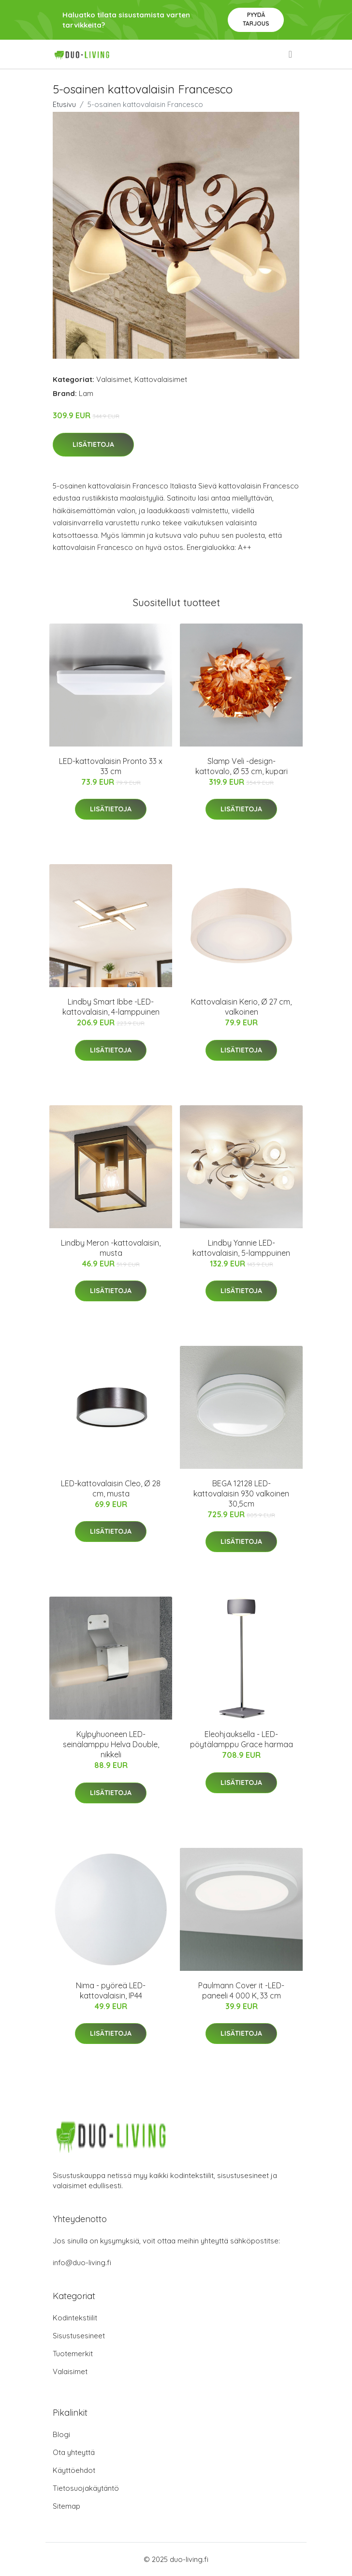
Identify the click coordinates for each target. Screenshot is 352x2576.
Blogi (61, 2434)
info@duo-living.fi (82, 2262)
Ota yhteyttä (74, 2452)
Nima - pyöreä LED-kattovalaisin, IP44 (111, 1990)
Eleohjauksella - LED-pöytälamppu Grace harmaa (241, 1739)
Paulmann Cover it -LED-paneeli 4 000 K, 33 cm (241, 1990)
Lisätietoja (93, 444)
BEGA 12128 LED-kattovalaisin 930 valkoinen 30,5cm (241, 1494)
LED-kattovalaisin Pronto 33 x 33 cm (110, 766)
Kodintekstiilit (75, 2317)
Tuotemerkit (73, 2353)
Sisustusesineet (79, 2335)
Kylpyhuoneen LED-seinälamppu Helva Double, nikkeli (111, 1744)
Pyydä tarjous (256, 19)
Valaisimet (113, 379)
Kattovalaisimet (160, 379)
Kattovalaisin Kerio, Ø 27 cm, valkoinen (241, 1007)
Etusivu (64, 104)
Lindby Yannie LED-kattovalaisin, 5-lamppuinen (241, 1248)
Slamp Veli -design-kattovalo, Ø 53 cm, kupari (241, 766)
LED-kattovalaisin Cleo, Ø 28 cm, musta (111, 1488)
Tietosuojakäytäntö (86, 2488)
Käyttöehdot (74, 2470)
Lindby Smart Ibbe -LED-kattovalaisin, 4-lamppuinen (111, 1007)
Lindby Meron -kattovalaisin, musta (111, 1248)
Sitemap (66, 2506)
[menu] (291, 54)
